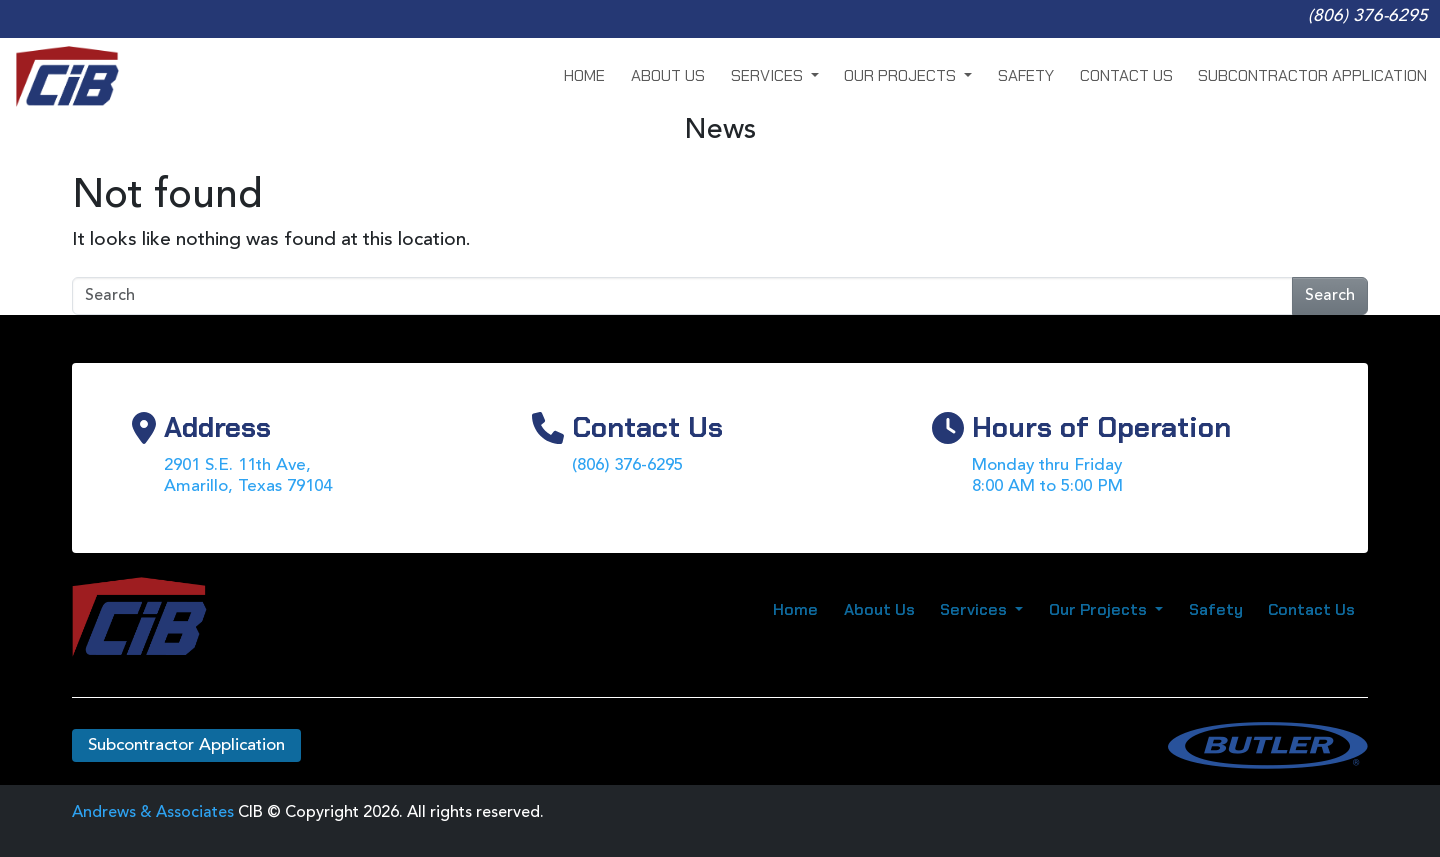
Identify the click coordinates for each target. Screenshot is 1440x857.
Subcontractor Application (1312, 75)
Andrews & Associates (153, 813)
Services (769, 75)
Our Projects (902, 75)
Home (584, 75)
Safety (1026, 75)
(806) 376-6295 (1368, 16)
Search (1330, 296)
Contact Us (1126, 75)
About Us (668, 75)
